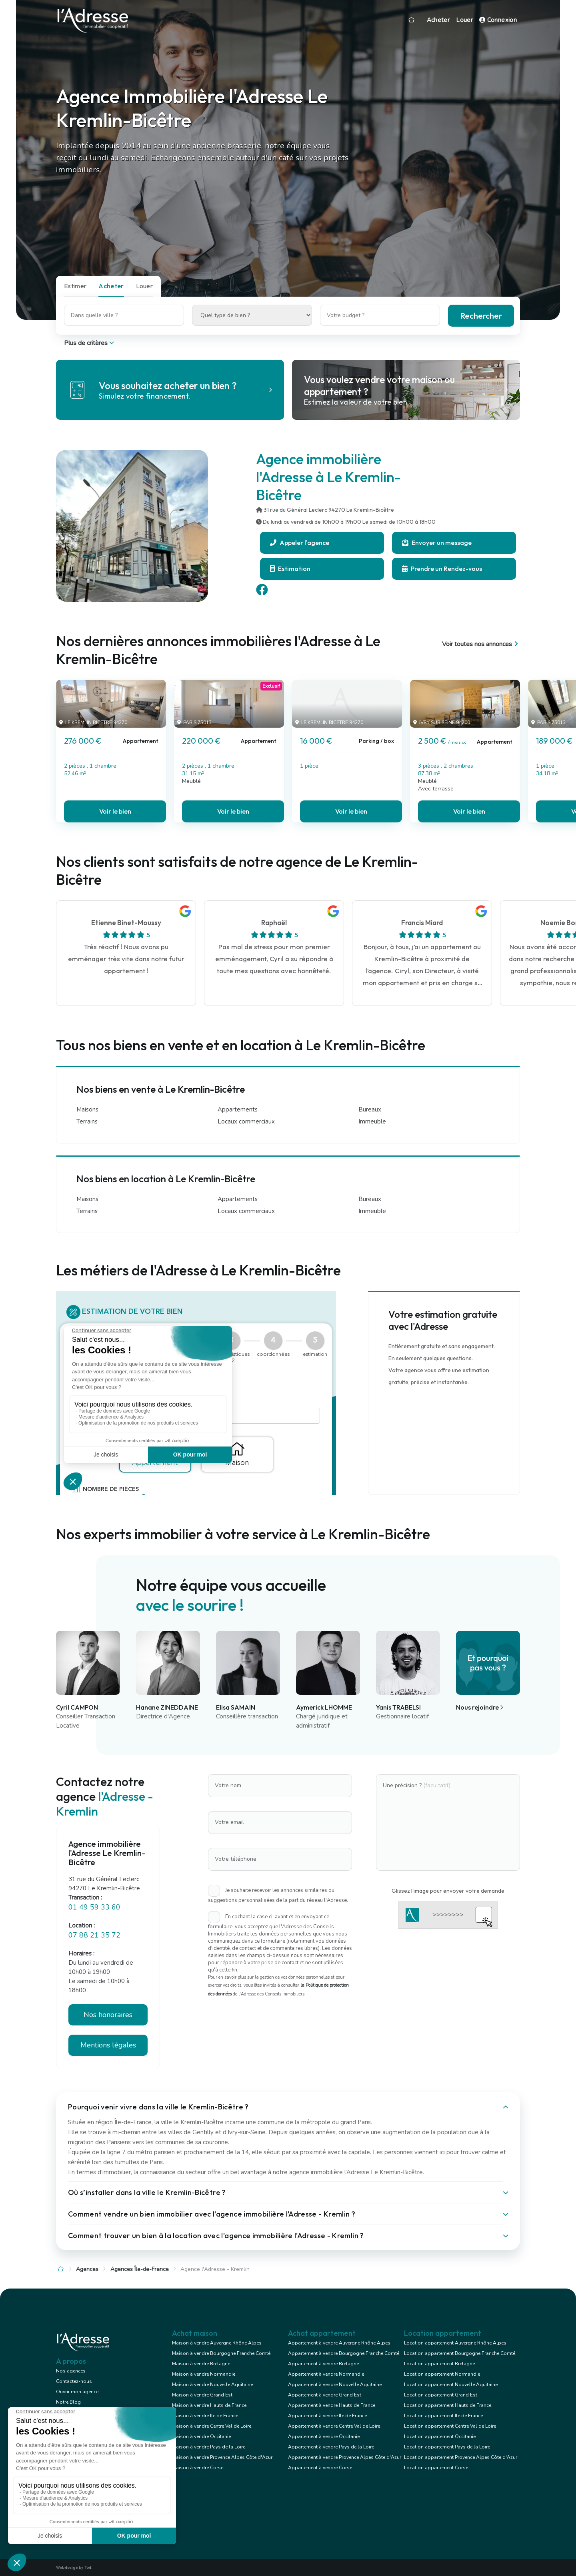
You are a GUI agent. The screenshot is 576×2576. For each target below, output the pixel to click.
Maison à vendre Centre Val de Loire (211, 2426)
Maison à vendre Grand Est (202, 2395)
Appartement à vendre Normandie (326, 2374)
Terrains (87, 1121)
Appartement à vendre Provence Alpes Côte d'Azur (344, 2457)
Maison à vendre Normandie (203, 2374)
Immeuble (372, 1121)
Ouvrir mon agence (77, 2391)
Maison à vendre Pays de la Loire (208, 2447)
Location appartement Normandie (442, 2374)
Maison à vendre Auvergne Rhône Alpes (217, 2343)
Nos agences (71, 2371)
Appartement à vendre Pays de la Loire (331, 2447)
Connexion (498, 20)
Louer (464, 20)
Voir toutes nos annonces (481, 644)
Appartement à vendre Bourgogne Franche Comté (343, 2353)
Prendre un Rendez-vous (442, 569)
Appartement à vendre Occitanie (324, 2436)
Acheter (438, 20)
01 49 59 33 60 (94, 1907)
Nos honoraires (108, 2014)
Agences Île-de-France (139, 2269)
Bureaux (369, 1109)
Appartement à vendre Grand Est (324, 2395)
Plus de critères (90, 343)
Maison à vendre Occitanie (201, 2436)
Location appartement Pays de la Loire (447, 2447)
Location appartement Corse (436, 2467)
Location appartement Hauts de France (447, 2405)
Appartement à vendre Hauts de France (331, 2405)
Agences (87, 2269)
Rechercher (481, 316)
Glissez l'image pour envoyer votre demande (448, 1890)
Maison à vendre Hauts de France (209, 2405)
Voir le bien (115, 811)
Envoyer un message (437, 543)
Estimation (290, 569)
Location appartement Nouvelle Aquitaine (451, 2384)
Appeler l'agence (299, 543)
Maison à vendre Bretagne (201, 2364)
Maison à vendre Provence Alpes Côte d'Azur (222, 2457)
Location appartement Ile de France (443, 2415)
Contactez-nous (74, 2381)
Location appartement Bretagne (439, 2364)
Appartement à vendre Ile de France (327, 2415)
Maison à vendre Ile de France (205, 2415)
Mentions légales (108, 2045)
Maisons (87, 1109)
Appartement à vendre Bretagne (323, 2364)
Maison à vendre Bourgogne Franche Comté (221, 2353)
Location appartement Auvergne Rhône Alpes (455, 2343)
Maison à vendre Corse (197, 2467)
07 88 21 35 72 (94, 1935)
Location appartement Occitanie (440, 2436)
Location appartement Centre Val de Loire (450, 2426)
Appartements (238, 1109)
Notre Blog (68, 2402)
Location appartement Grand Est (440, 2395)
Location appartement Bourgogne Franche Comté (459, 2353)
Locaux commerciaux (246, 1121)
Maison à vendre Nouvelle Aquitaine (212, 2384)
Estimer (75, 286)
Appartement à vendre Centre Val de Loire (334, 2426)
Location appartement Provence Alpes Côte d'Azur (460, 2457)
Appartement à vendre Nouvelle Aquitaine (335, 2384)
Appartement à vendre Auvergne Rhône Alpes (339, 2343)
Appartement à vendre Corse (320, 2467)
